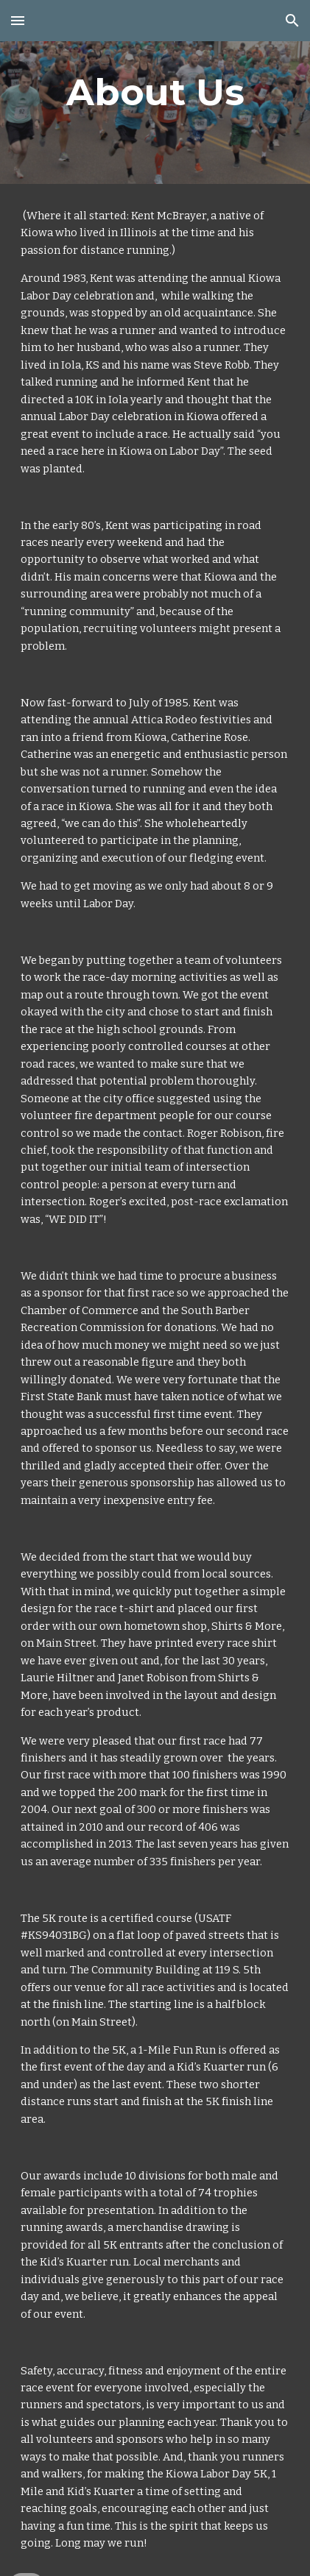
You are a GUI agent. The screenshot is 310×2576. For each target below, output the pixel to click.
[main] (155, 92)
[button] (17, 20)
